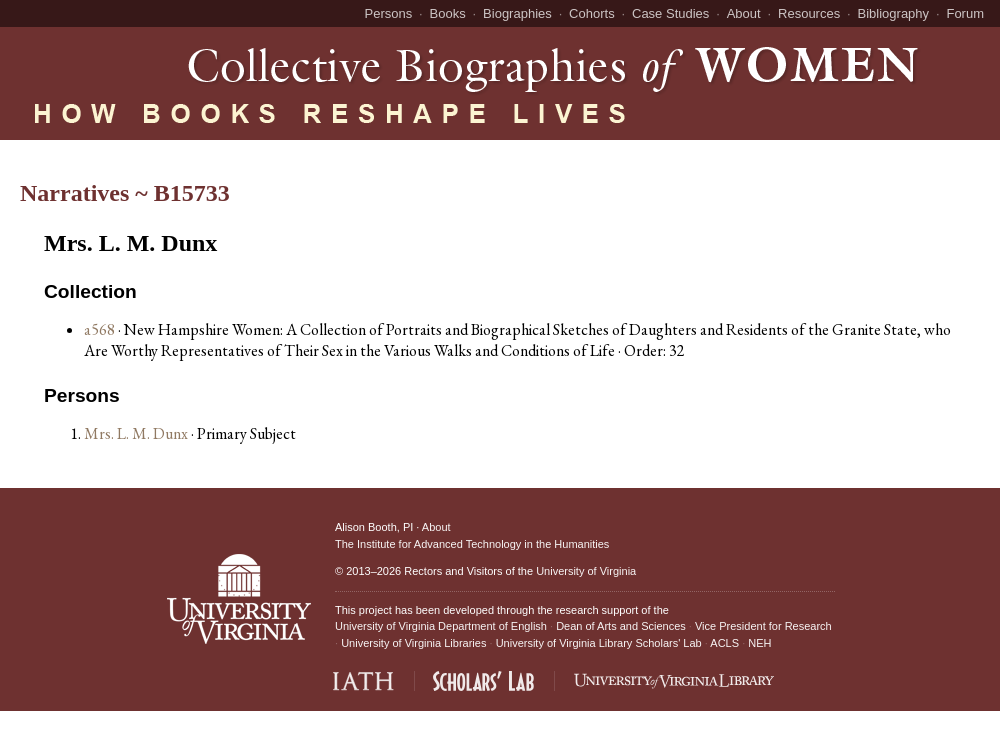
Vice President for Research (763, 626)
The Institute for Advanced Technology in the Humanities (472, 544)
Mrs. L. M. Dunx (137, 433)
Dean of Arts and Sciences (621, 626)
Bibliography (894, 13)
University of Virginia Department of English (441, 626)
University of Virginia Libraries (413, 643)
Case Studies (670, 13)
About (744, 13)
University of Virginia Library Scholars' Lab (599, 643)
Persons (389, 13)
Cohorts (592, 13)
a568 (99, 329)
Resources (809, 13)
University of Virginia (586, 571)
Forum (965, 13)
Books (448, 13)
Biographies (517, 13)
